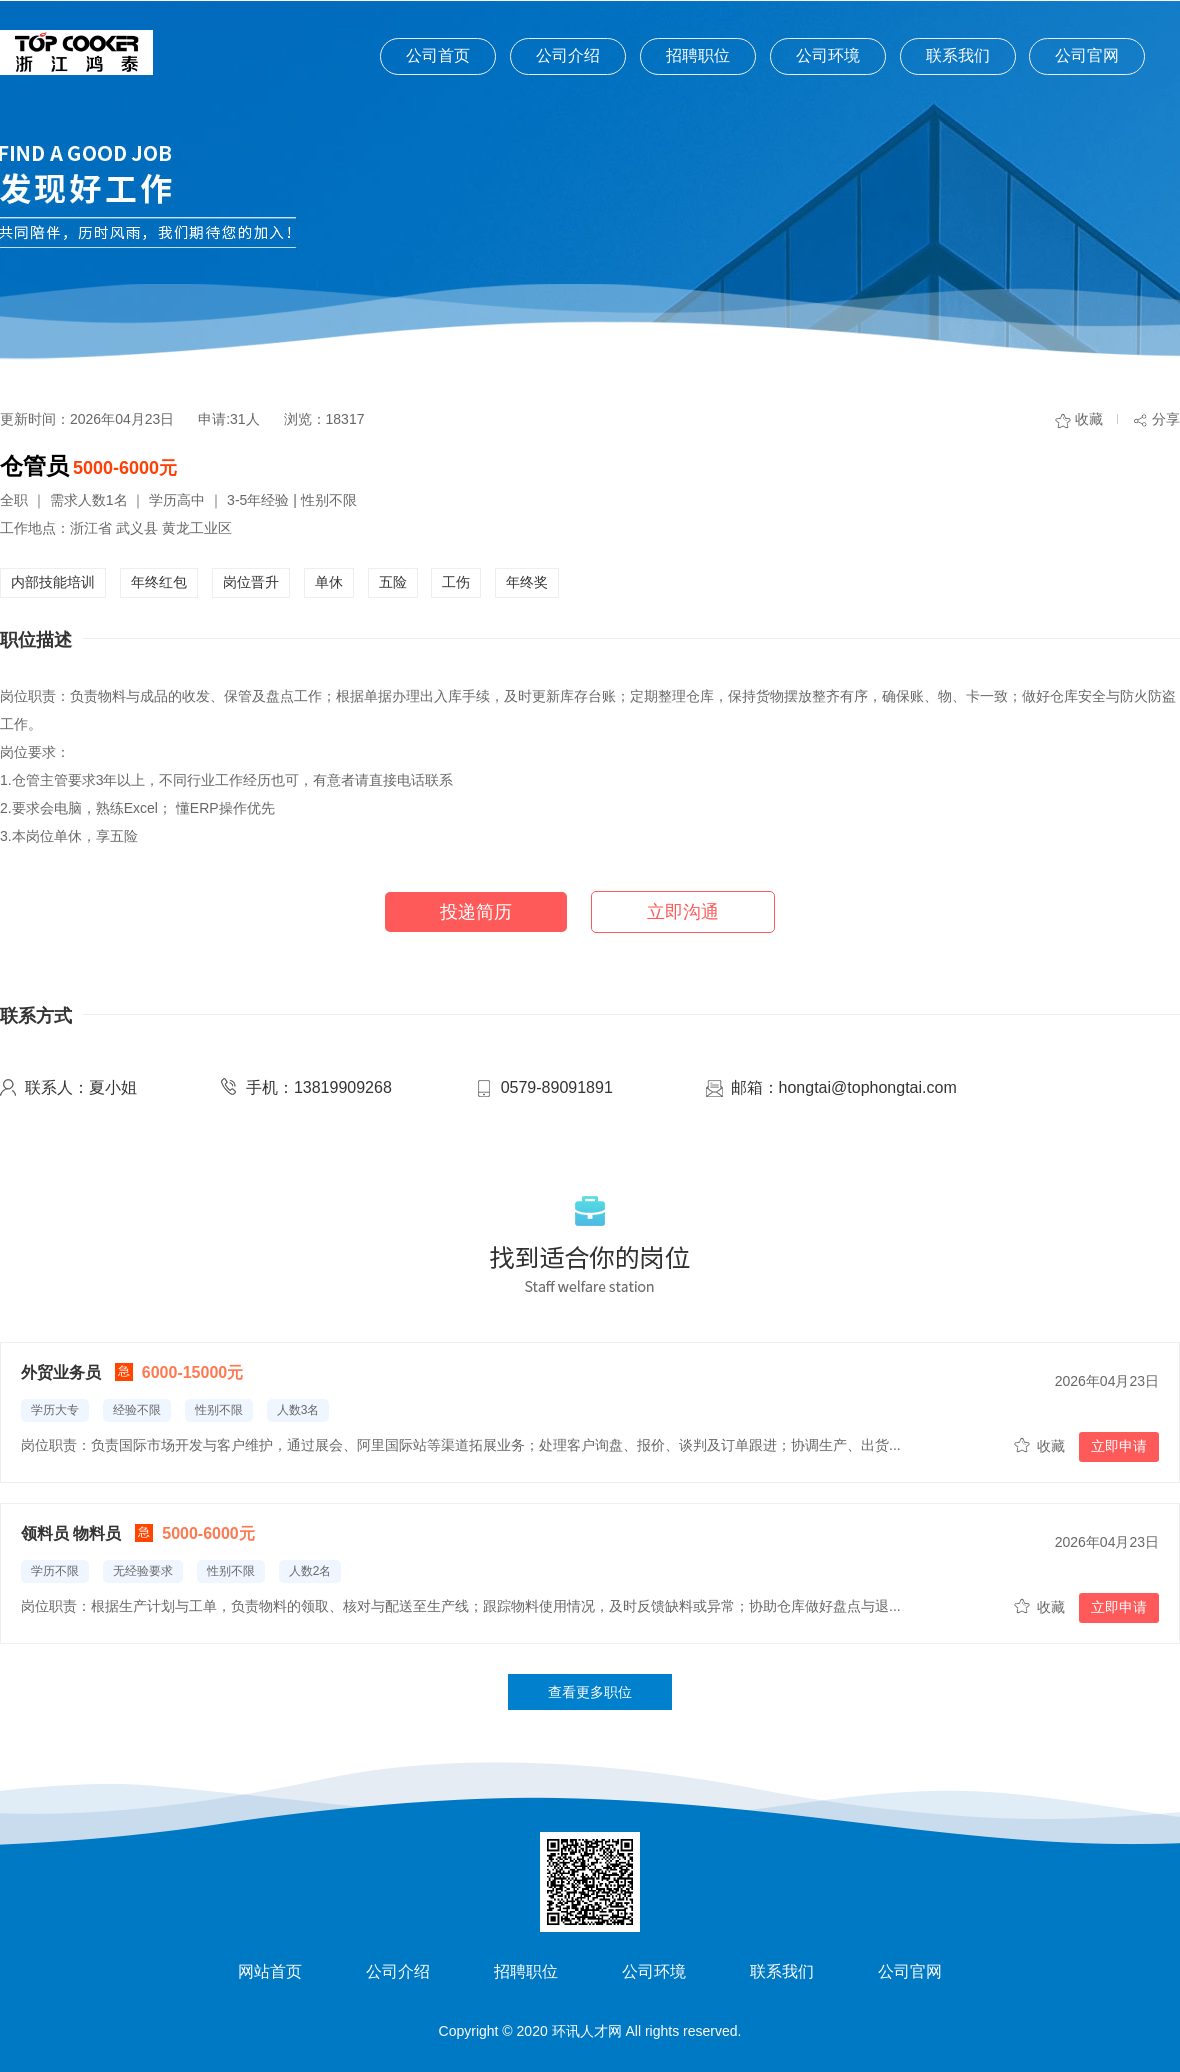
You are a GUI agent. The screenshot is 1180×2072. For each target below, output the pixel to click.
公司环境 (828, 55)
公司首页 (438, 55)
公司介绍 (568, 55)
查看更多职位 (590, 1692)
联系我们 (958, 55)
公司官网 (1087, 55)
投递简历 (476, 912)
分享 (1166, 419)
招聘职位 (698, 55)
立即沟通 (683, 912)
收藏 (1089, 419)
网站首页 (270, 1971)
